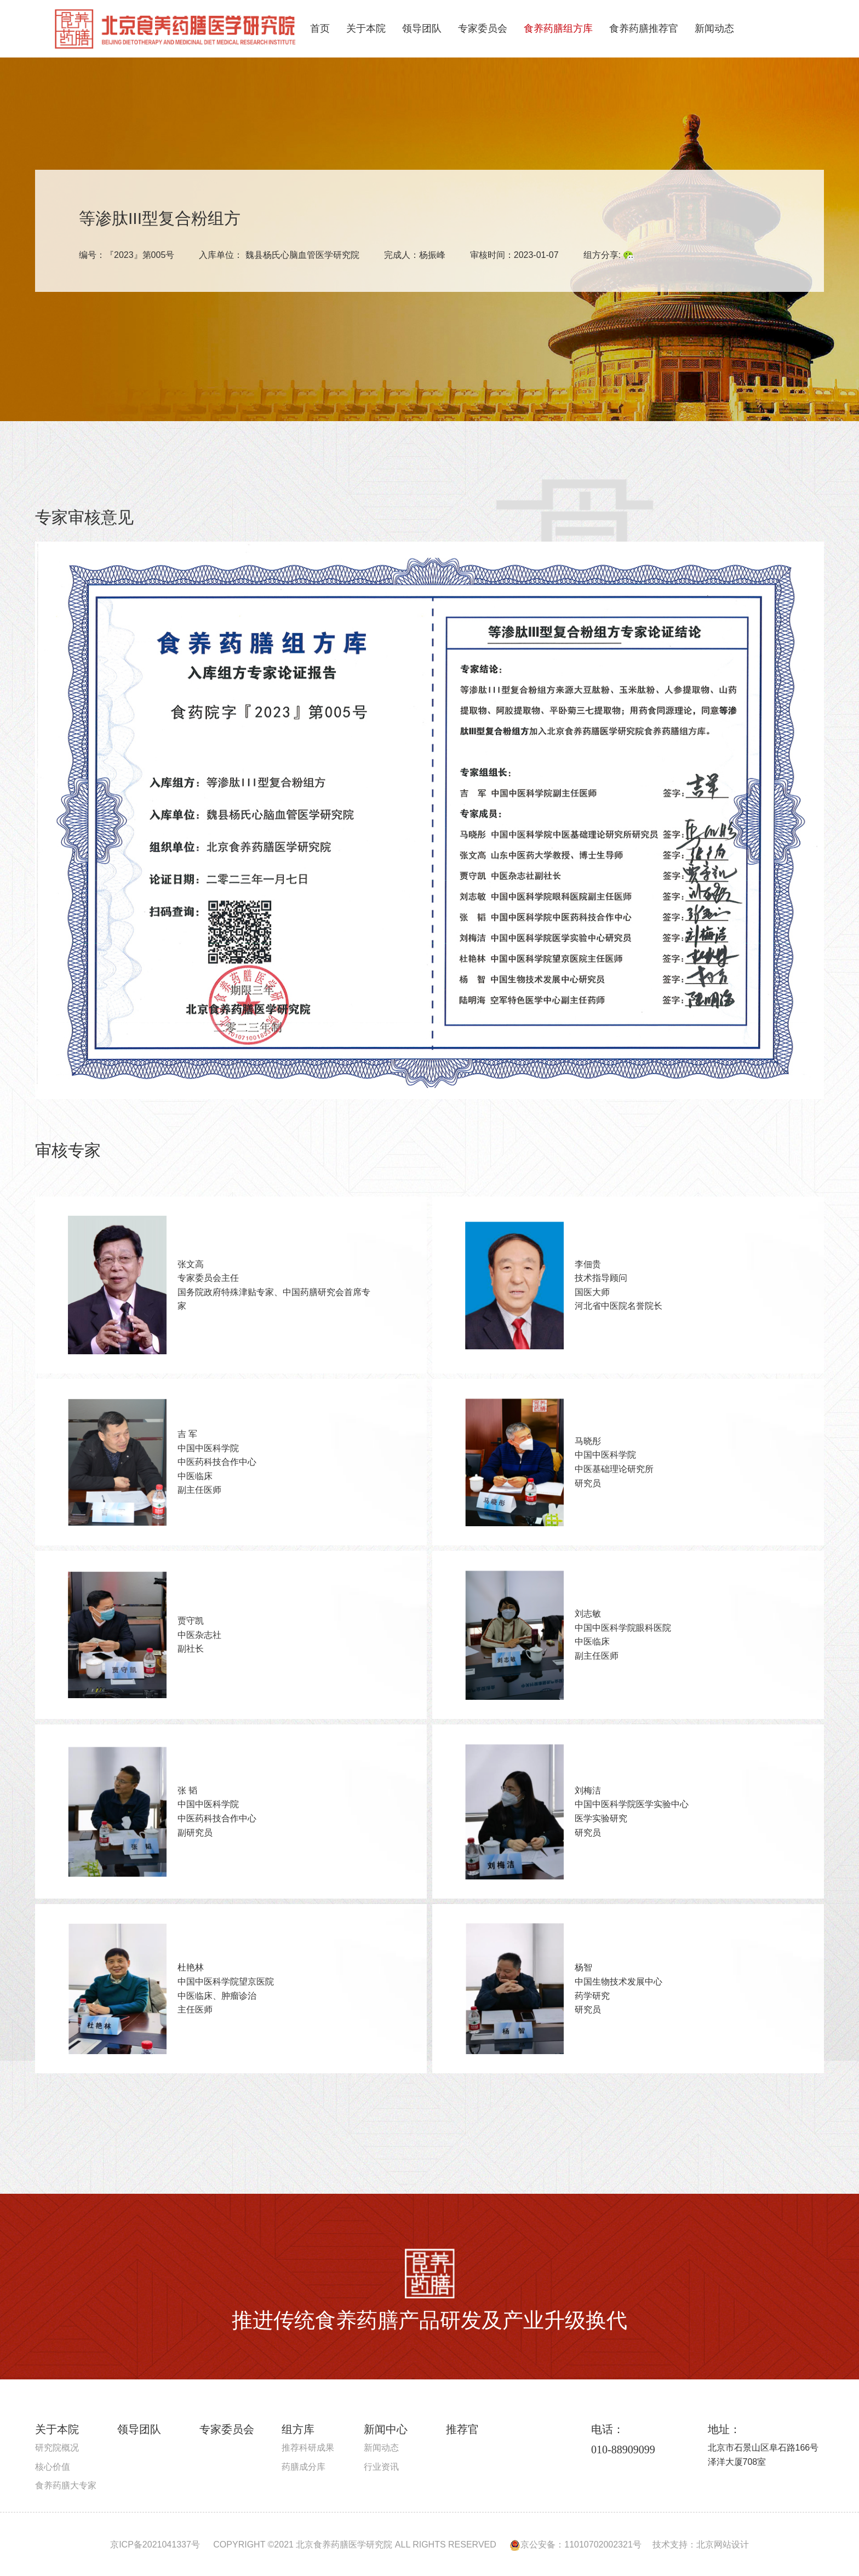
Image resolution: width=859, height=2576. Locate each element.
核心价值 (52, 2466)
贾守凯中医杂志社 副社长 (199, 1634)
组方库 (298, 2429)
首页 (320, 28)
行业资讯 (381, 2466)
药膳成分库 (303, 2466)
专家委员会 (482, 28)
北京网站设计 (722, 2544)
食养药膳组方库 (558, 28)
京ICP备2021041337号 (155, 2544)
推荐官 (462, 2429)
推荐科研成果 (308, 2447)
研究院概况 (57, 2447)
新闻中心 (386, 2429)
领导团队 (422, 28)
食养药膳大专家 (65, 2485)
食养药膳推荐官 (643, 28)
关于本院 (366, 28)
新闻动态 (714, 28)
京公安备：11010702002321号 (575, 2544)
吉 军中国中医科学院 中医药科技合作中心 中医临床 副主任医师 (216, 1461)
